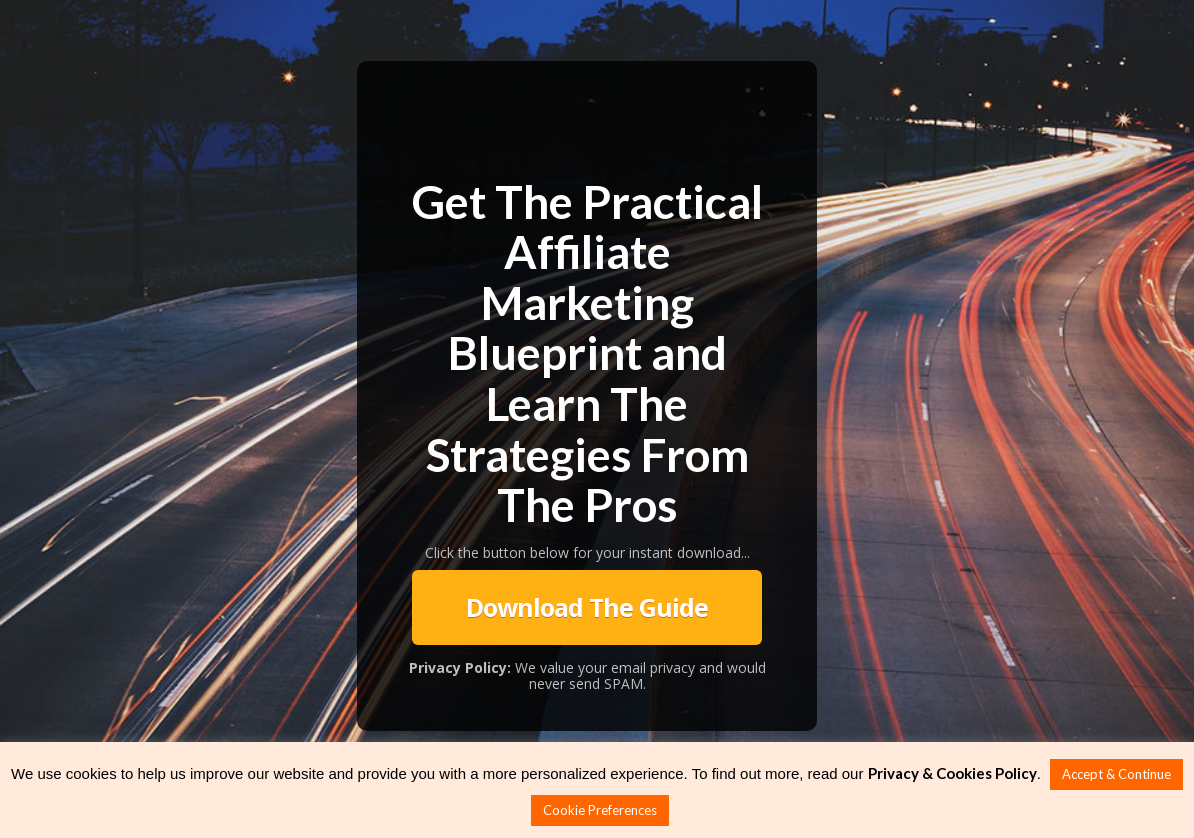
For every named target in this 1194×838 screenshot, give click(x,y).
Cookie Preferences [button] (600, 810)
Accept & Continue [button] (1116, 774)
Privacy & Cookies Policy (952, 773)
